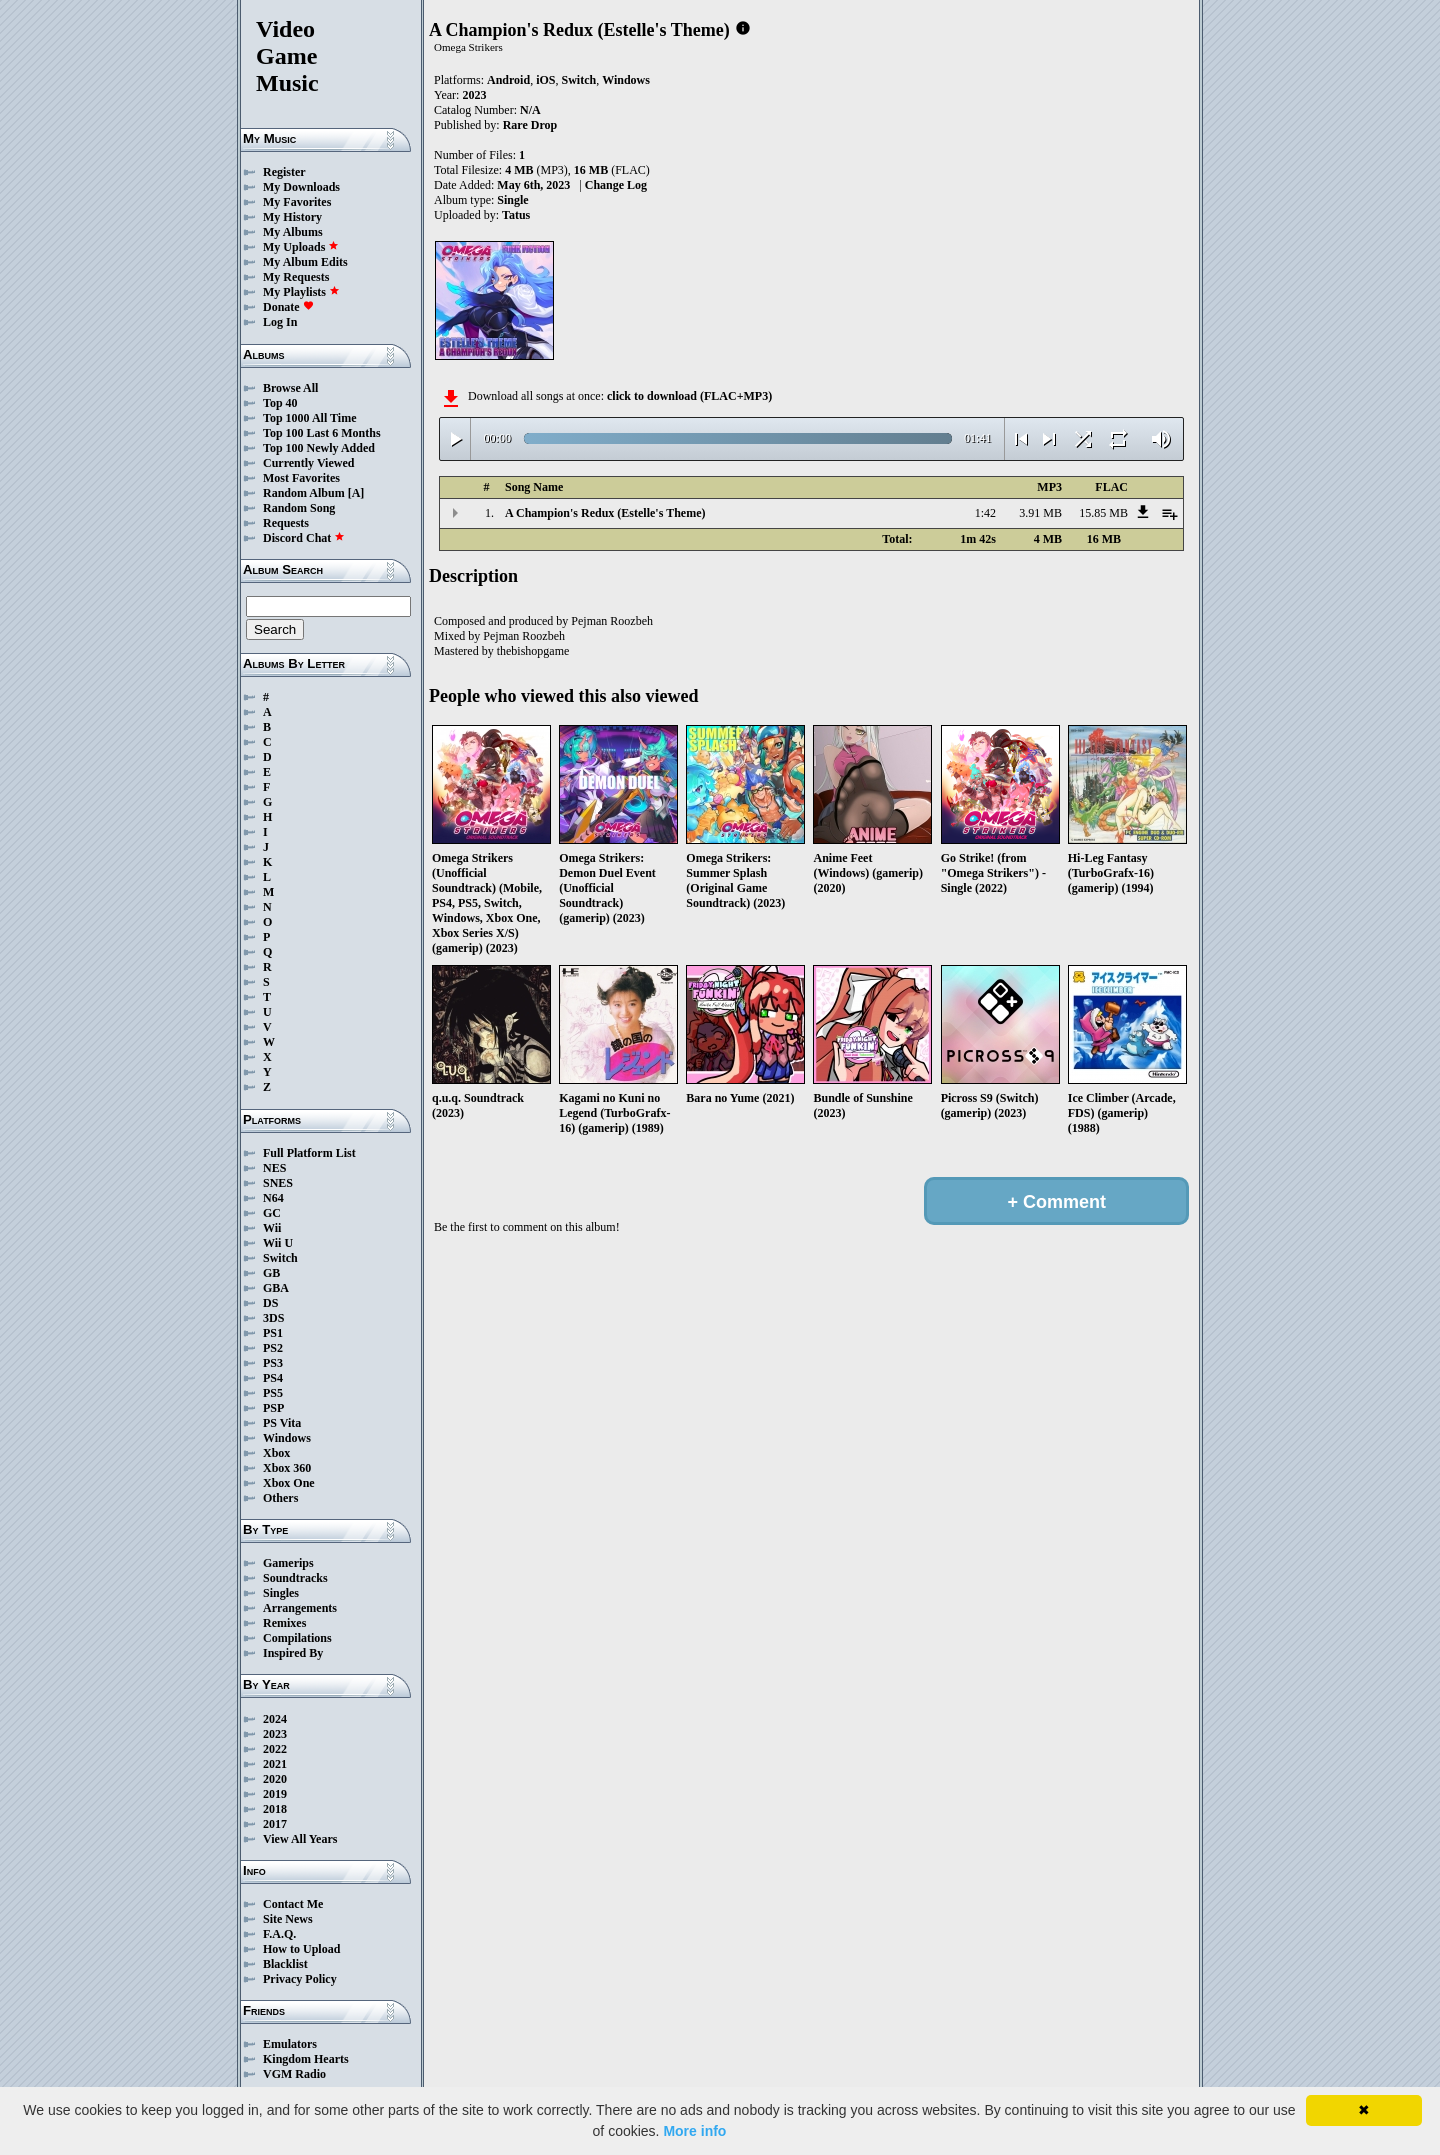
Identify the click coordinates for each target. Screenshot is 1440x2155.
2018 (275, 1809)
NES (274, 1168)
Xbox (276, 1453)
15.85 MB (1103, 513)
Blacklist (285, 1964)
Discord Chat (304, 538)
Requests (286, 523)
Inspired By (293, 1653)
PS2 (273, 1348)
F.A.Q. (279, 1934)
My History (292, 217)
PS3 (273, 1363)
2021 (275, 1764)
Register (284, 172)
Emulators (290, 2044)
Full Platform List (309, 1153)
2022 (275, 1749)
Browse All (290, 388)
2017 (275, 1824)
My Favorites (297, 202)
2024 (275, 1719)
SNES (278, 1183)
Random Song (299, 508)
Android (508, 80)
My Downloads (301, 187)
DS (270, 1303)
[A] (356, 493)
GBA (276, 1288)
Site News (288, 1919)
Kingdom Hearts (306, 2059)
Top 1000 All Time (309, 418)
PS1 (273, 1333)
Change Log (616, 185)
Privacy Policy (300, 1979)
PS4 (273, 1378)
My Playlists (301, 292)
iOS (545, 80)
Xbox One (289, 1483)
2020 (275, 1779)
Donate (288, 307)
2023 (275, 1734)
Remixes (284, 1623)
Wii (272, 1228)
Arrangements (300, 1608)
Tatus (516, 215)
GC (272, 1213)
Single (512, 200)
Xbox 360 (287, 1468)
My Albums (293, 232)
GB (271, 1273)
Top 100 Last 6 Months (322, 433)
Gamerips (288, 1563)
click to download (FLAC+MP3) (689, 396)
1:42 (985, 513)
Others (280, 1498)
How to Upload (301, 1949)
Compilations (297, 1638)
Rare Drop (530, 125)
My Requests (296, 277)
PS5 (273, 1393)
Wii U (278, 1243)
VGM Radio (294, 2074)
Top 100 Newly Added (319, 448)
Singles (281, 1593)
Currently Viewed (308, 463)
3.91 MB (1040, 513)
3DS (273, 1318)
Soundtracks (295, 1578)
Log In (280, 322)
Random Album (304, 493)
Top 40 (280, 403)
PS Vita (282, 1423)
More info (694, 2131)
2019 (275, 1794)
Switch (280, 1258)
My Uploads (301, 247)
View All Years (300, 1839)
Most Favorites (301, 478)
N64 (273, 1198)
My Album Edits (305, 262)
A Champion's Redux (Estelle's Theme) (605, 513)
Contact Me (293, 1904)
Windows (287, 1438)
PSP (273, 1408)
